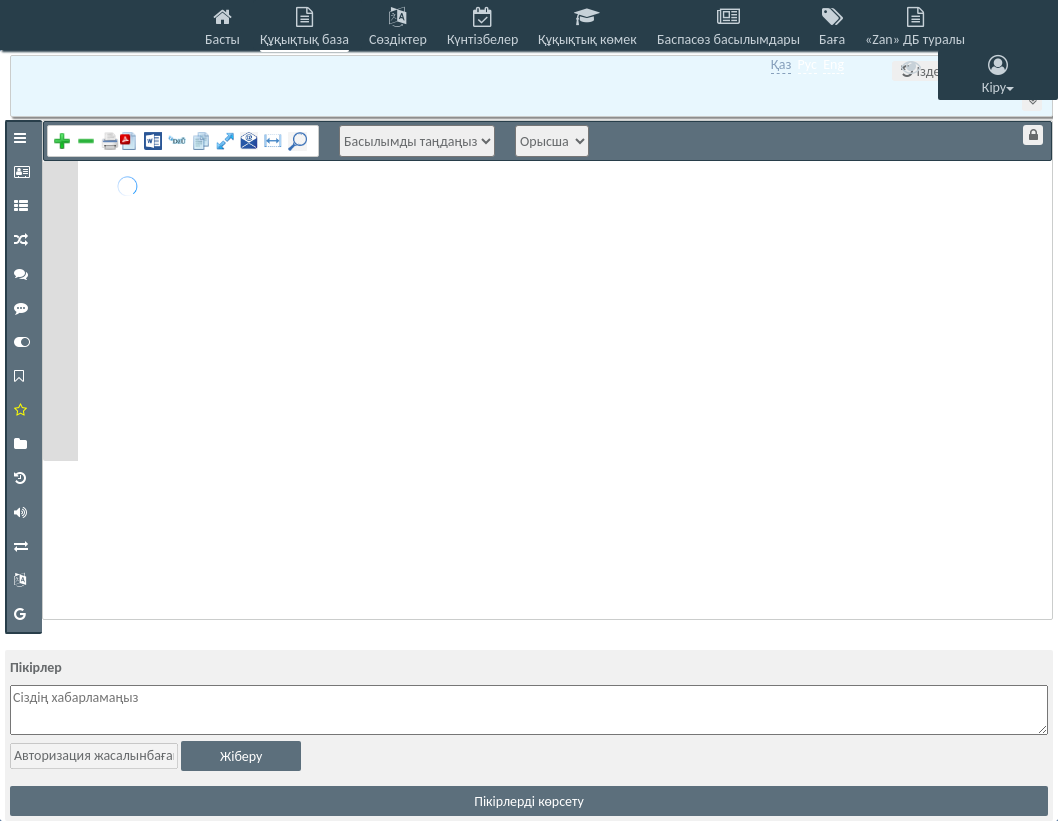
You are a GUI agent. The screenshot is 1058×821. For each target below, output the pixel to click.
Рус (807, 64)
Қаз (781, 64)
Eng (833, 64)
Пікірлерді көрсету (529, 801)
